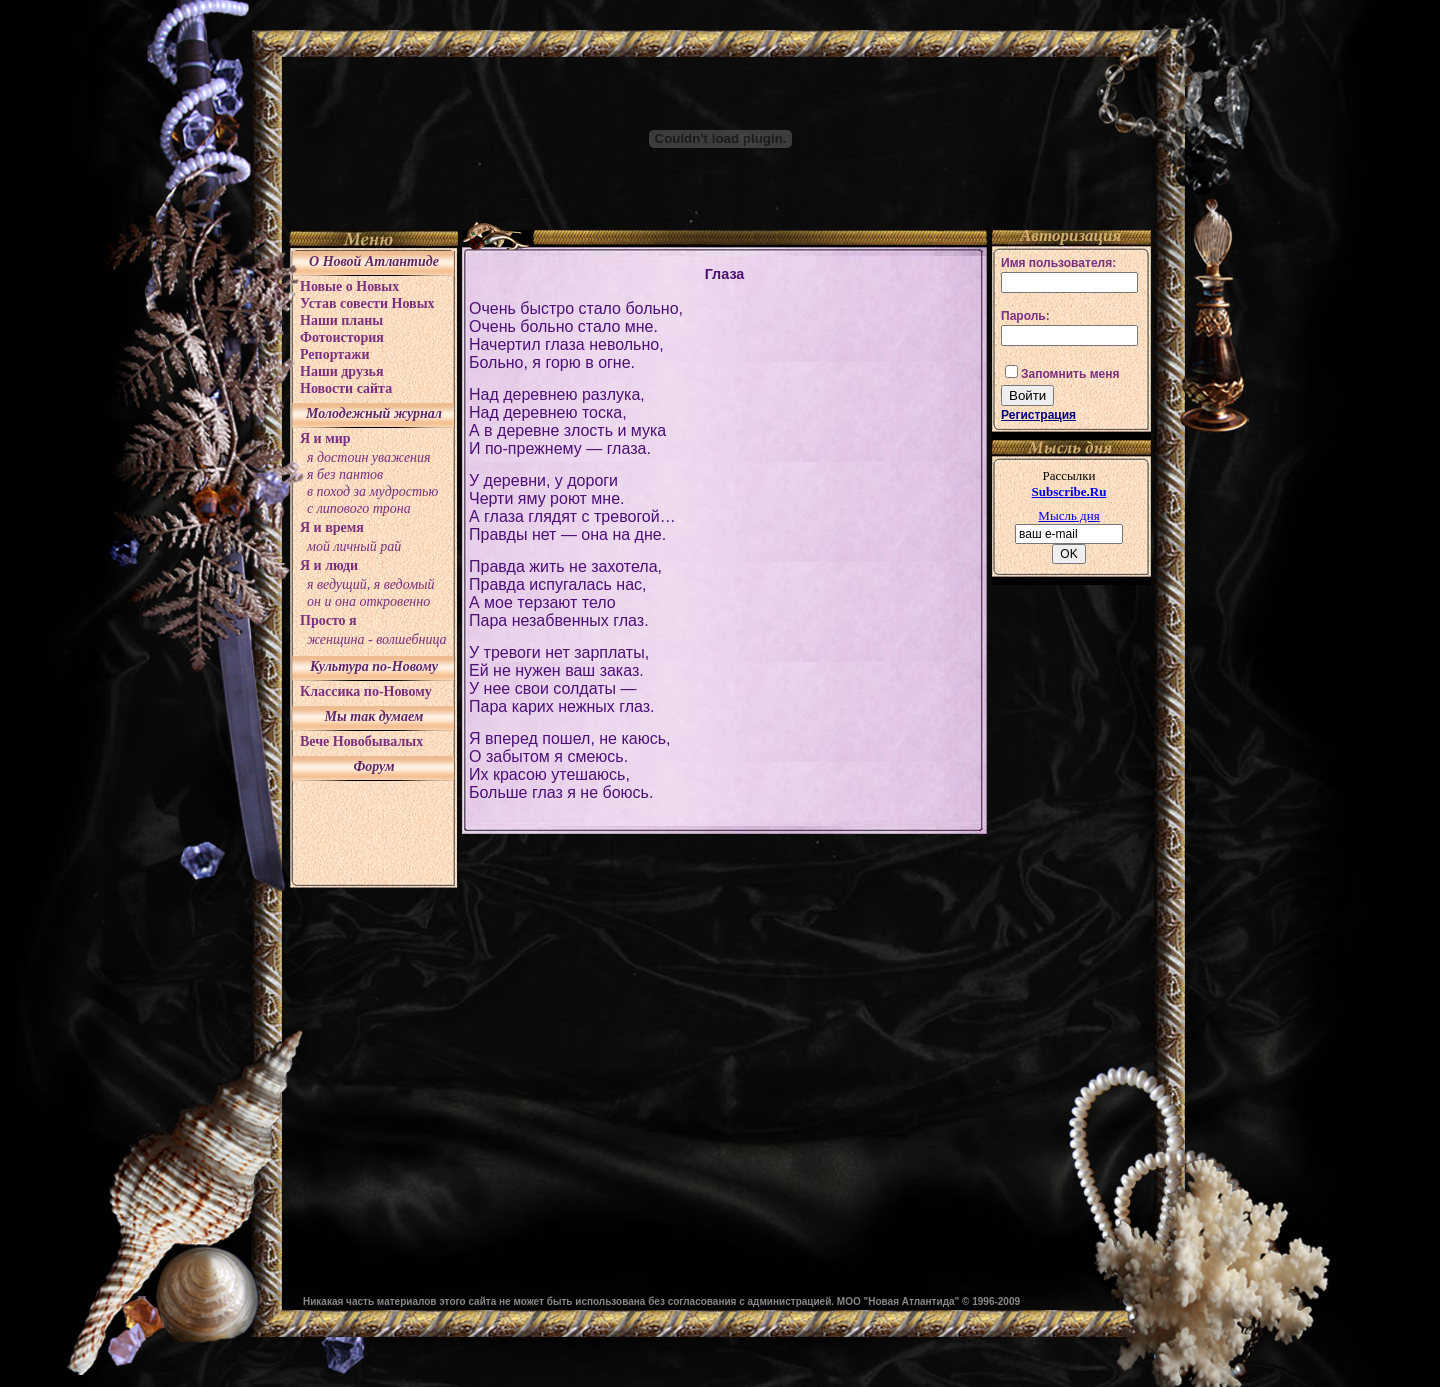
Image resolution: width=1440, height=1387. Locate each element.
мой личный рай (354, 546)
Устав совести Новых (367, 303)
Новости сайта (346, 388)
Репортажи (335, 354)
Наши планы (341, 320)
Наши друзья (342, 371)
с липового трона (359, 508)
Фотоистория (342, 337)
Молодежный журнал (374, 413)
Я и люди (329, 565)
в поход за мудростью (372, 491)
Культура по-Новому (374, 666)
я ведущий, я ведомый (371, 584)
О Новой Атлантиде (374, 261)
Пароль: (1025, 316)
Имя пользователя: (1058, 263)
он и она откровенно (368, 601)
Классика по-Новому (366, 691)
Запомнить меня (1070, 374)
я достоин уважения (369, 457)
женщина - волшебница (377, 639)
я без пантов (345, 474)
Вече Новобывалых (361, 741)
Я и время (332, 527)
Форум (373, 766)
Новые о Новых (349, 286)
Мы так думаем (374, 716)
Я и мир (325, 438)
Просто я (328, 620)
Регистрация (1038, 415)
